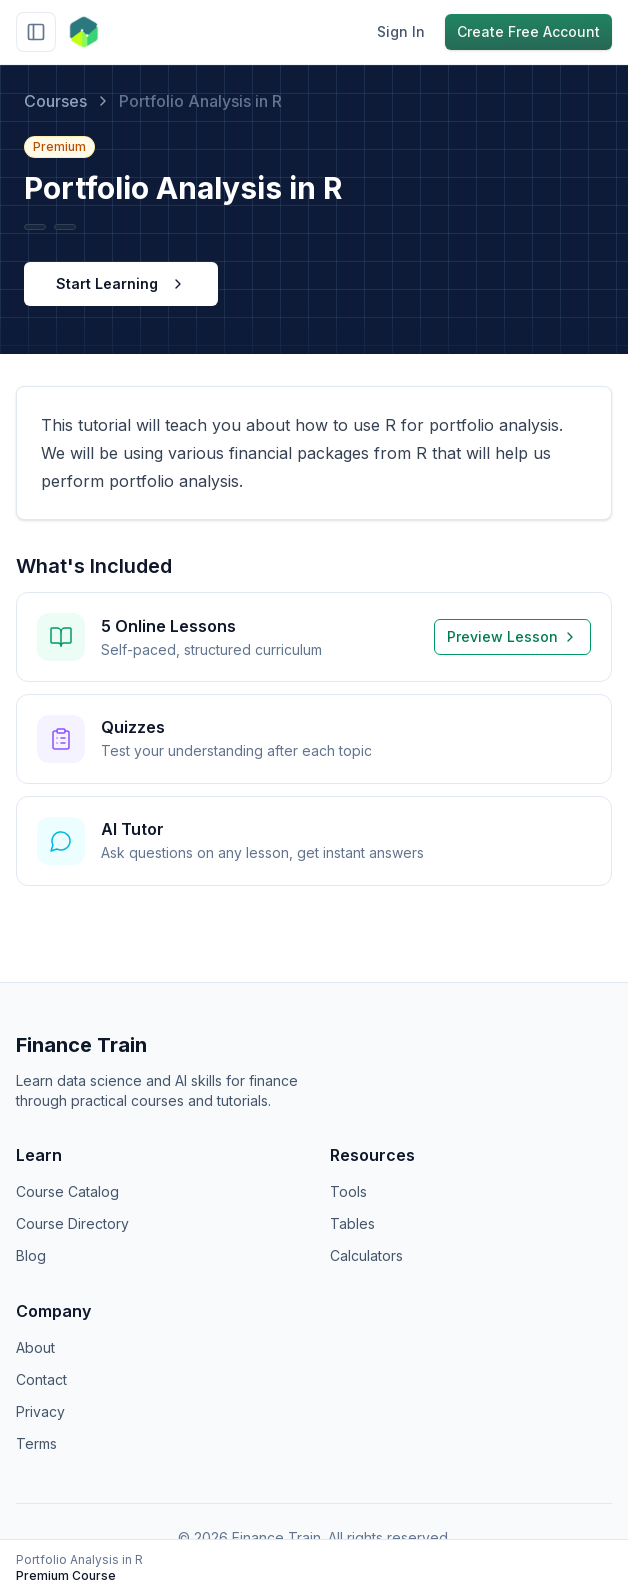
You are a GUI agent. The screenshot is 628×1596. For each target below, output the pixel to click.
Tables (352, 1223)
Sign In (401, 31)
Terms (36, 1443)
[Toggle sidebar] (36, 32)
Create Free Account (528, 31)
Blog (31, 1255)
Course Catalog (67, 1191)
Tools (348, 1191)
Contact (41, 1379)
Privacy (40, 1411)
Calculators (366, 1255)
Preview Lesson (512, 636)
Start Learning (121, 283)
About (35, 1347)
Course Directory (72, 1223)
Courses (55, 101)
